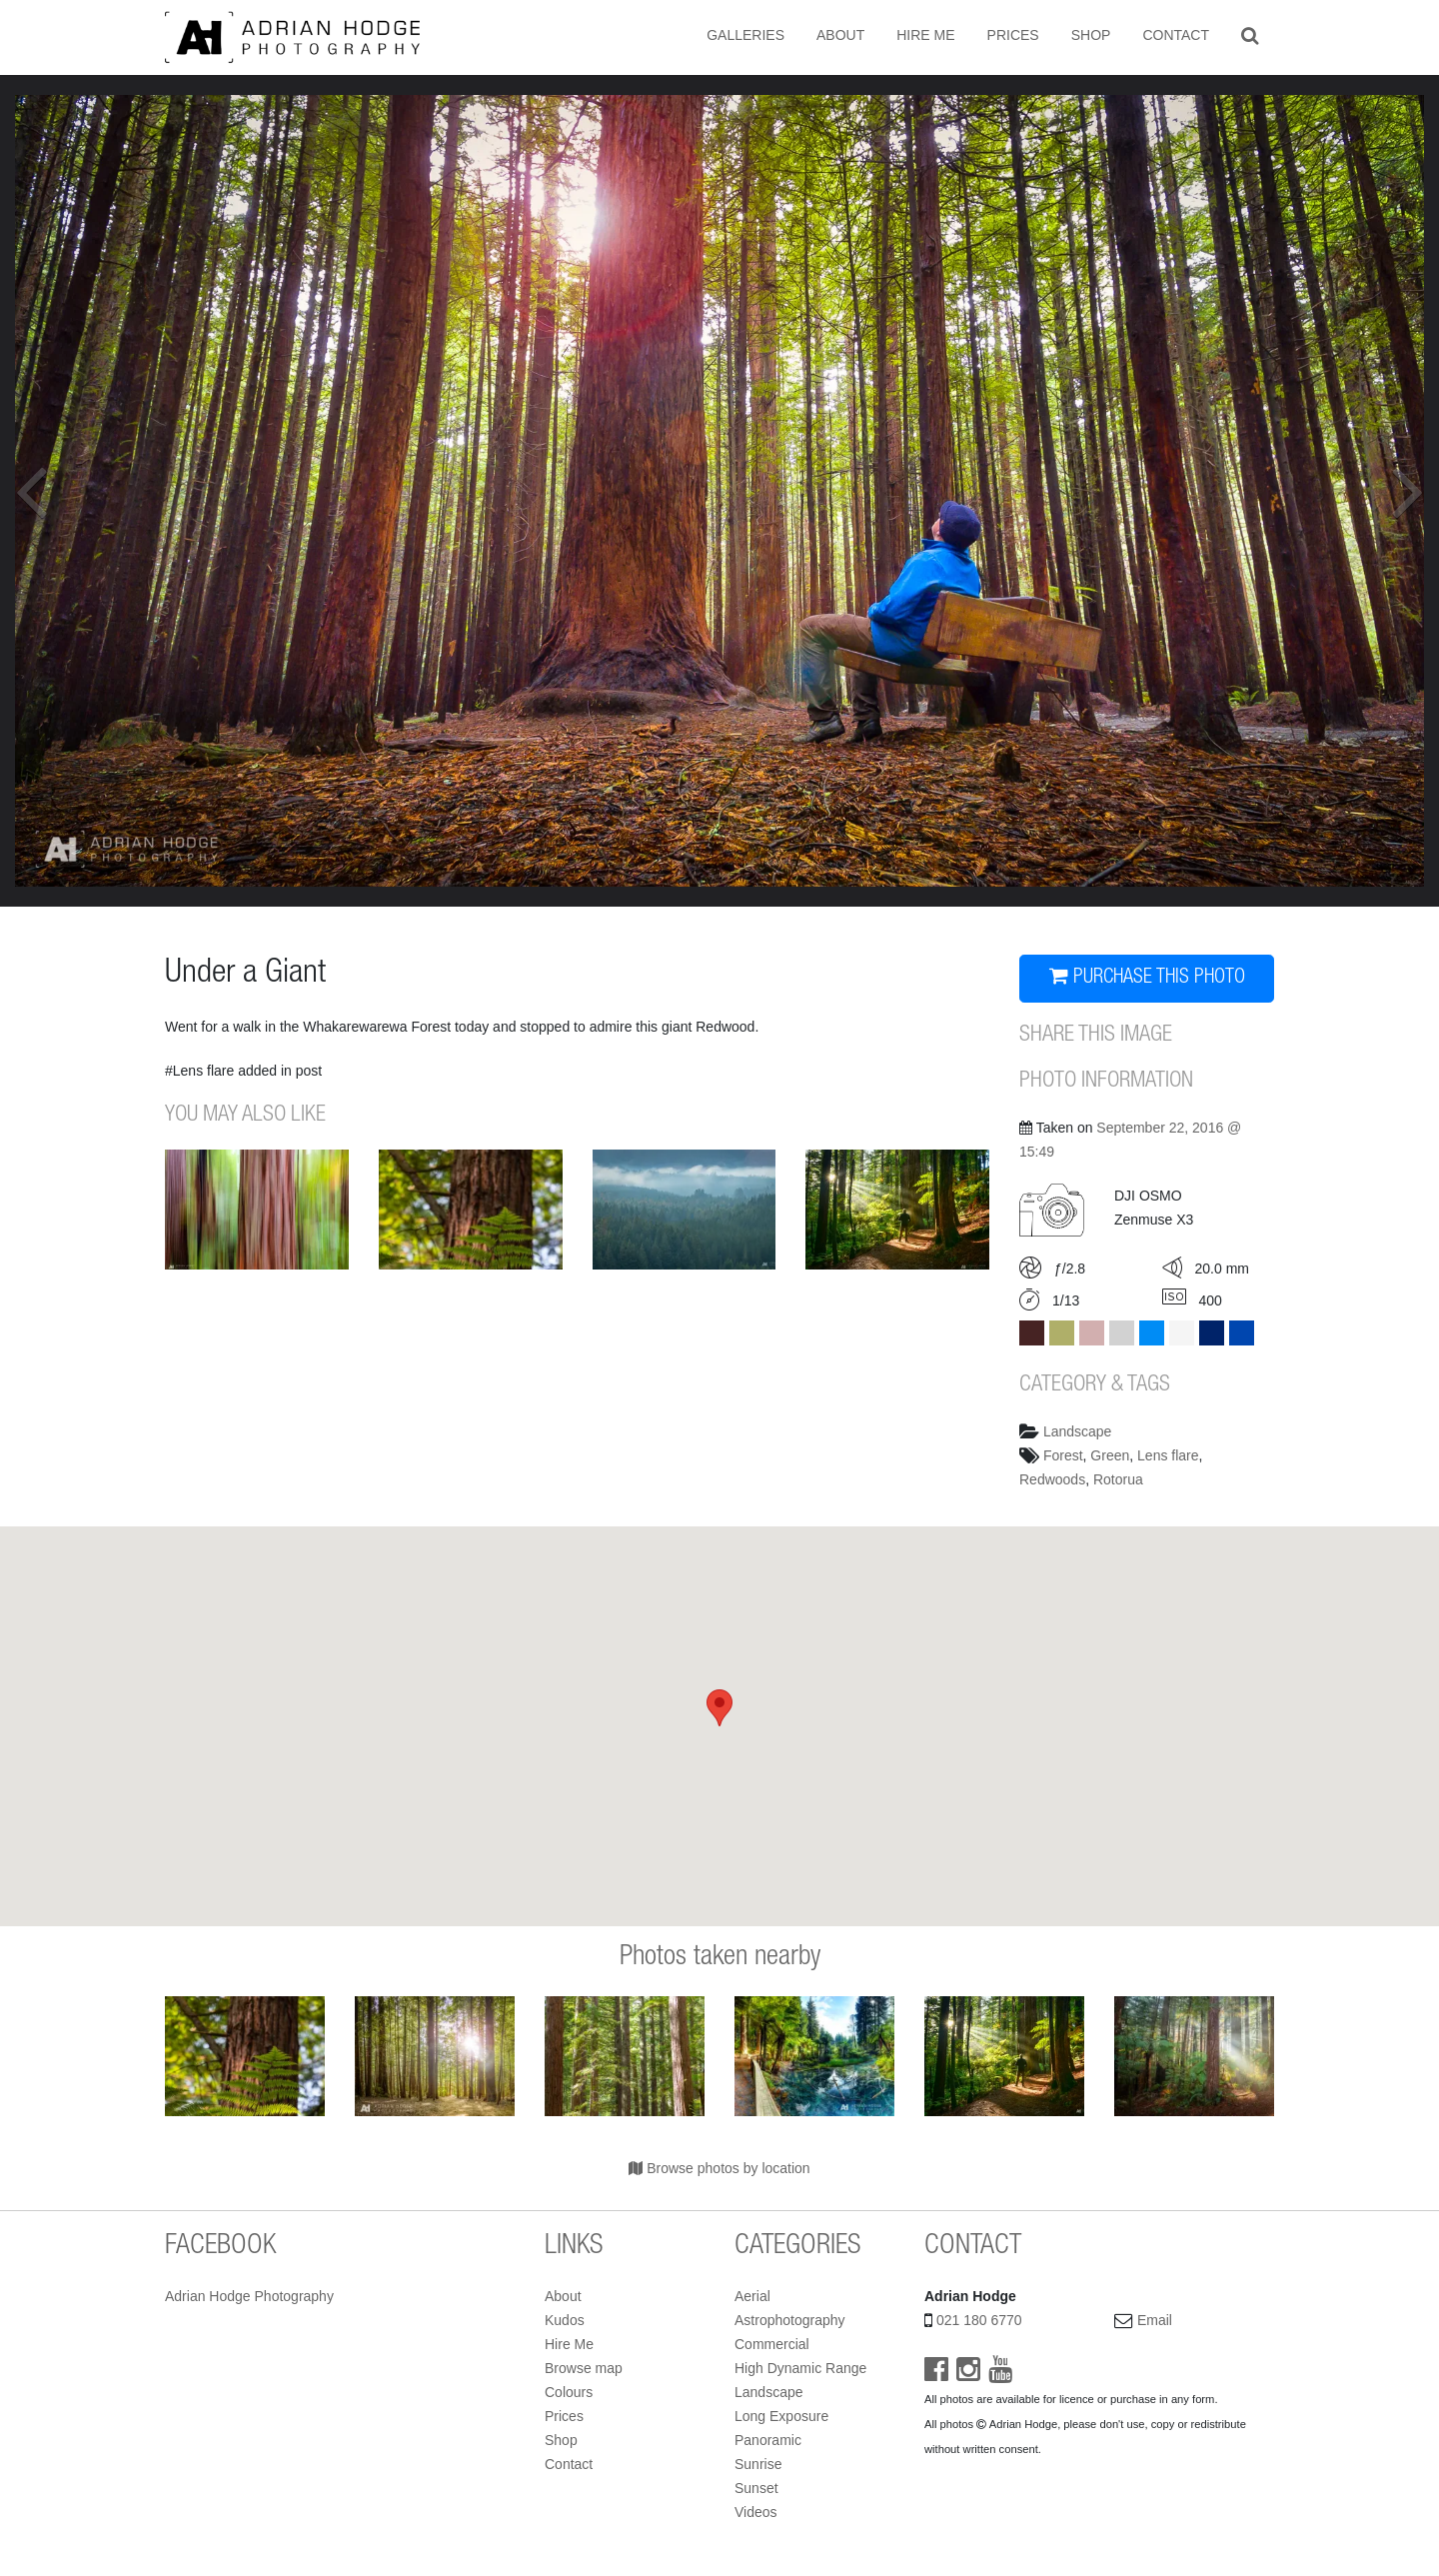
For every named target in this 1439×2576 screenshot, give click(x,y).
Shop (1091, 35)
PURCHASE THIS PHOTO (1147, 977)
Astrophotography (789, 2320)
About (840, 35)
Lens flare (1167, 1455)
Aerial (752, 2296)
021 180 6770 (979, 2320)
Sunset (756, 2488)
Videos (755, 2512)
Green (1109, 1455)
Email (1154, 2320)
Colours (569, 2392)
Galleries (745, 35)
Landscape (1077, 1431)
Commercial (771, 2344)
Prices (1013, 35)
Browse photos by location (719, 2168)
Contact (1175, 35)
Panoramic (767, 2440)
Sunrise (757, 2464)
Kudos (565, 2320)
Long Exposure (781, 2416)
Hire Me (925, 35)
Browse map (584, 2368)
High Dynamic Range (800, 2368)
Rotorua (1118, 1479)
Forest (1063, 1455)
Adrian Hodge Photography (249, 2296)
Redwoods (1052, 1479)
